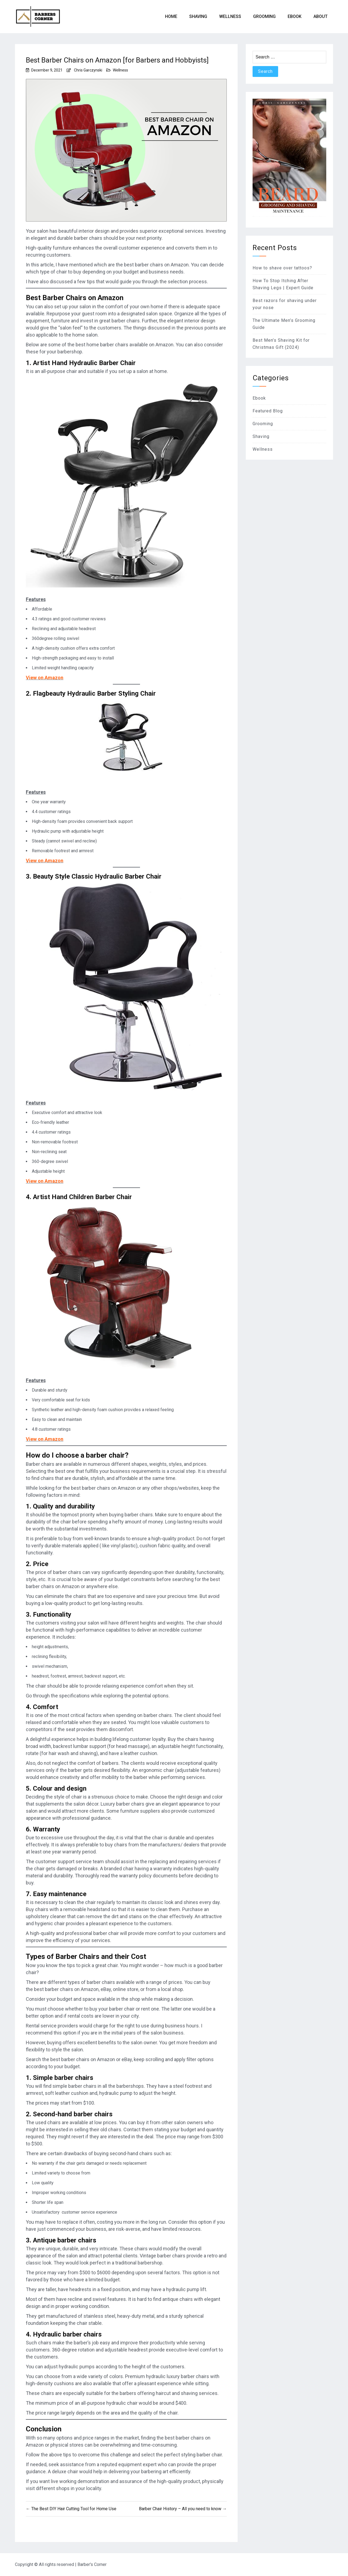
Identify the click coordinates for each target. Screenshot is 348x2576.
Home (171, 16)
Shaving (198, 16)
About (320, 16)
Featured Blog (268, 410)
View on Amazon (44, 677)
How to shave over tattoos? (282, 267)
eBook (295, 16)
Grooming (264, 16)
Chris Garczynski (88, 70)
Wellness (230, 16)
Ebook (259, 398)
